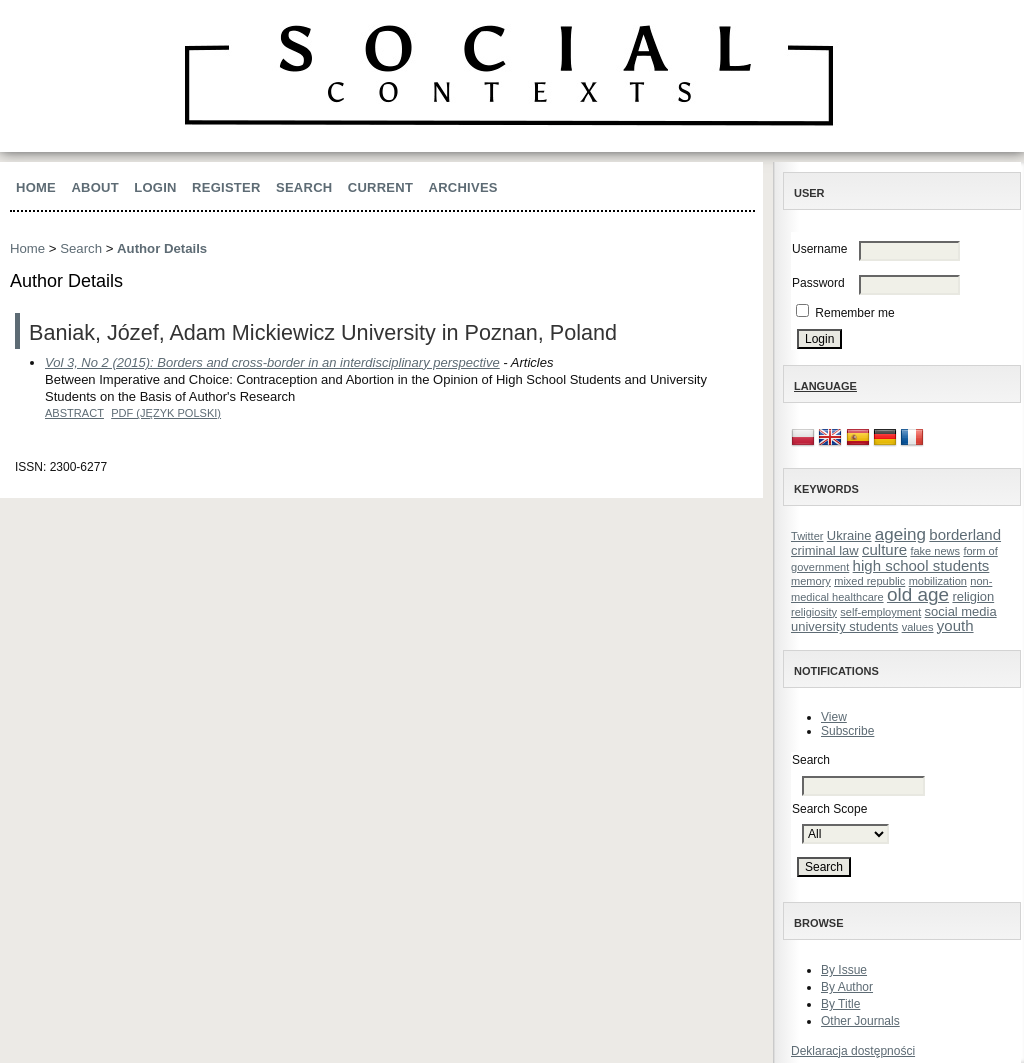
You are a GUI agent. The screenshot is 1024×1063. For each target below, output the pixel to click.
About (95, 187)
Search (304, 187)
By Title (840, 1004)
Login (155, 187)
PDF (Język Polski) (166, 413)
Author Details (162, 248)
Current (380, 187)
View (834, 717)
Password (818, 283)
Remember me (854, 313)
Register (226, 187)
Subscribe (847, 731)
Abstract (74, 413)
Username (819, 249)
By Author (847, 987)
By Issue (844, 970)
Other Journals (860, 1021)
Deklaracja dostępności (853, 1051)
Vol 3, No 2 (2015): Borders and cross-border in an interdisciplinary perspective (272, 362)
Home (36, 187)
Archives (463, 187)
